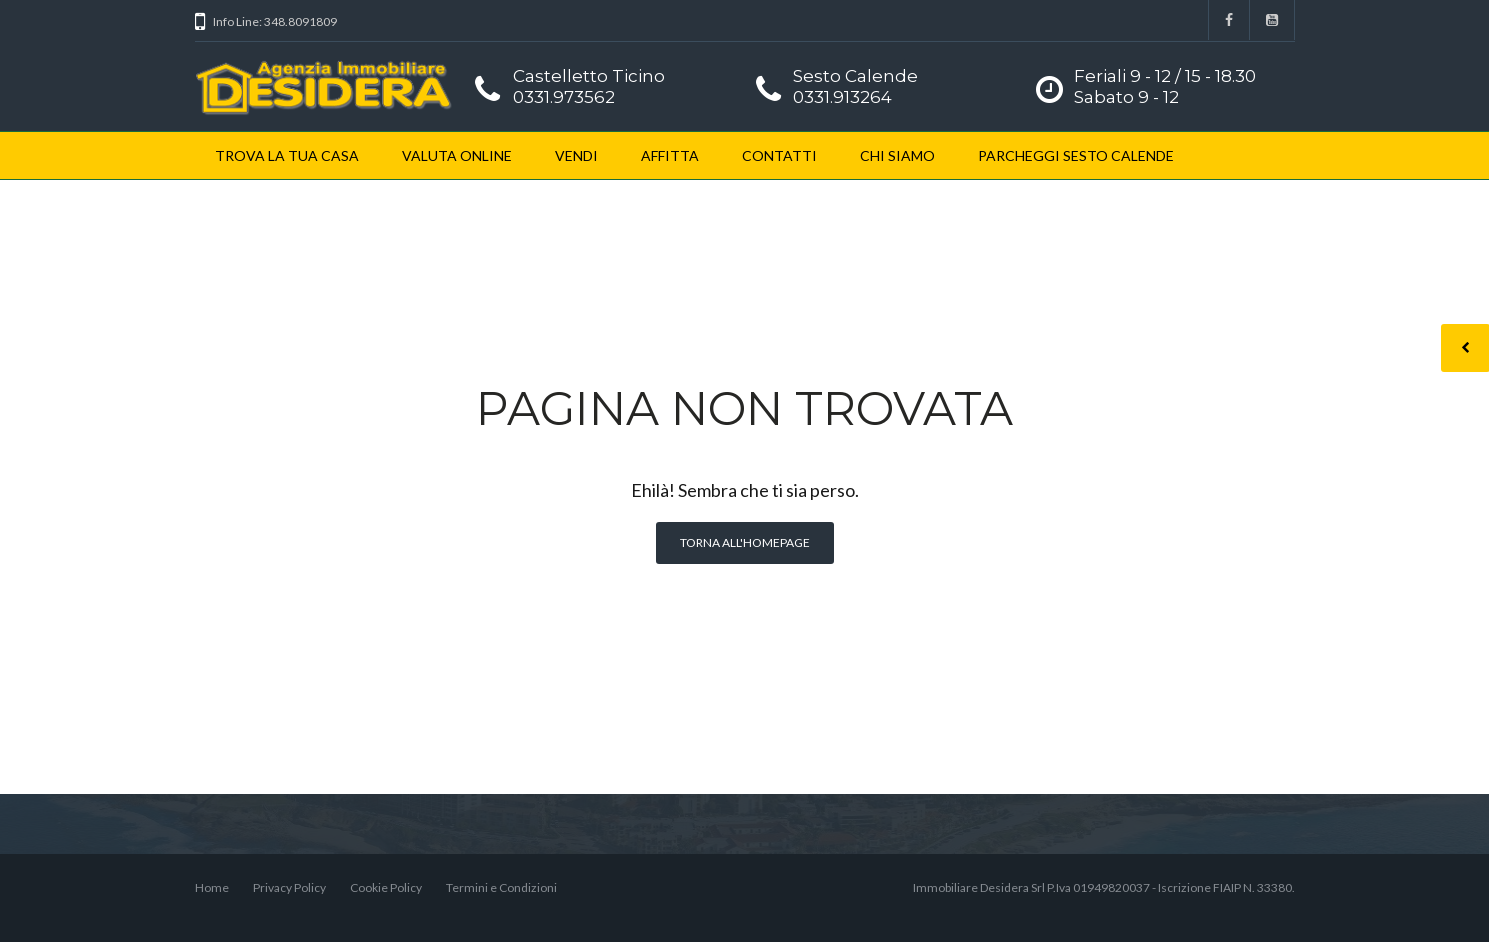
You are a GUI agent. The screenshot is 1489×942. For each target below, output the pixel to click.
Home (212, 887)
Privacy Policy (289, 887)
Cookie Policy (386, 887)
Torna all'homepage (745, 542)
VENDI (576, 155)
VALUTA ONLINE (457, 155)
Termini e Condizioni (501, 887)
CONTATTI (779, 155)
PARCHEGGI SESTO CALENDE (1076, 155)
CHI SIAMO (897, 155)
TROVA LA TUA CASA (287, 155)
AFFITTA (670, 155)
